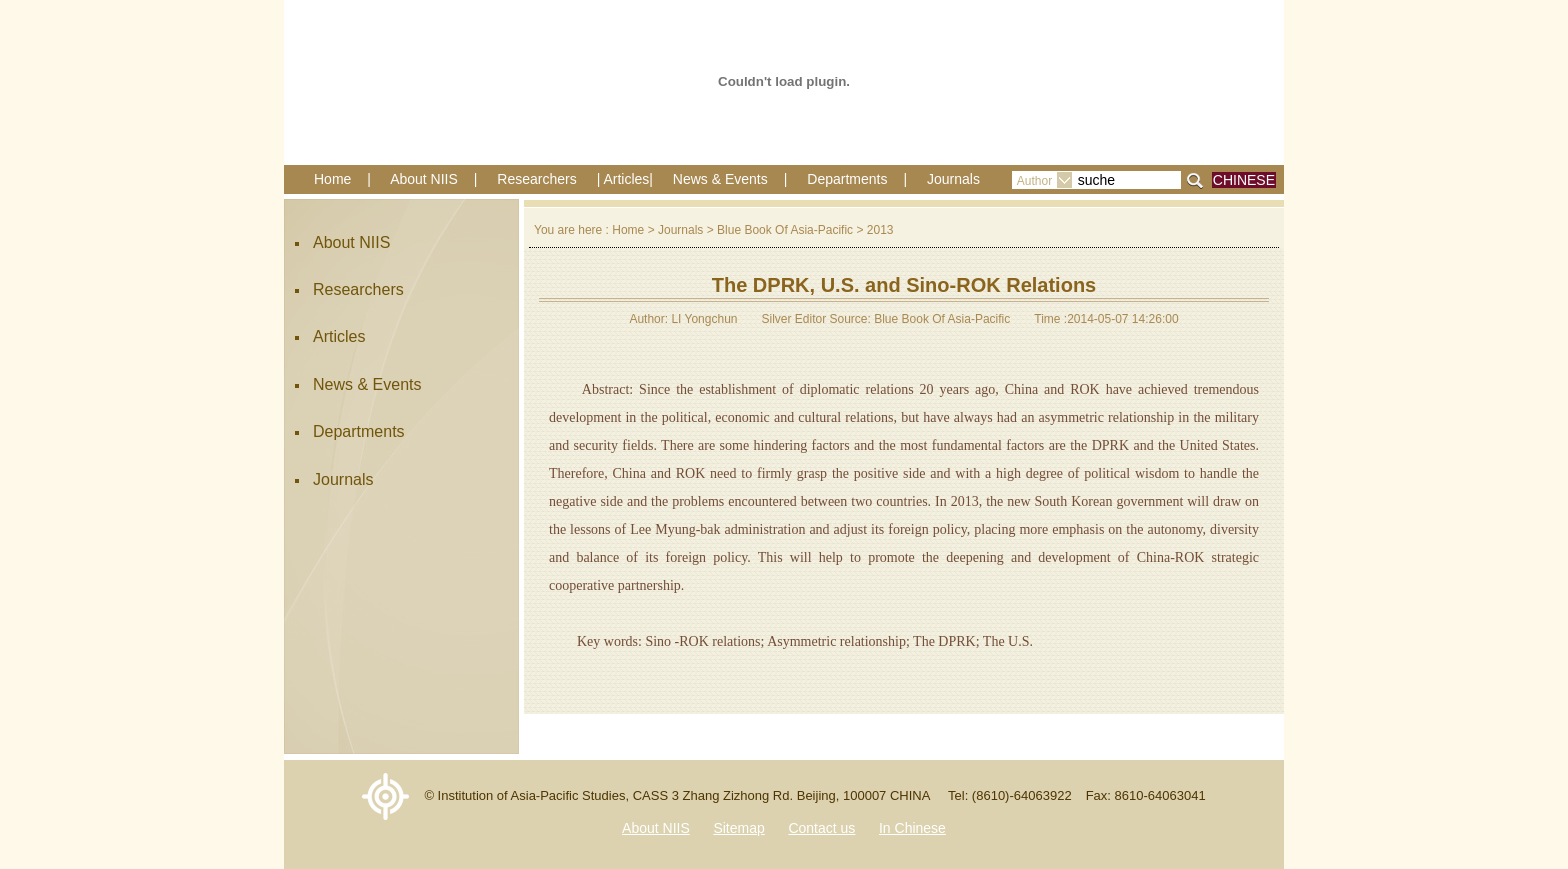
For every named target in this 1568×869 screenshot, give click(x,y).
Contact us (821, 828)
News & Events (720, 179)
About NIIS (424, 179)
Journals (953, 179)
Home (332, 179)
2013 (880, 230)
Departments (847, 179)
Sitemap (738, 828)
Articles (339, 336)
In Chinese (912, 828)
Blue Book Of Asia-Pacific (785, 230)
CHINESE (1244, 180)
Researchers (536, 179)
